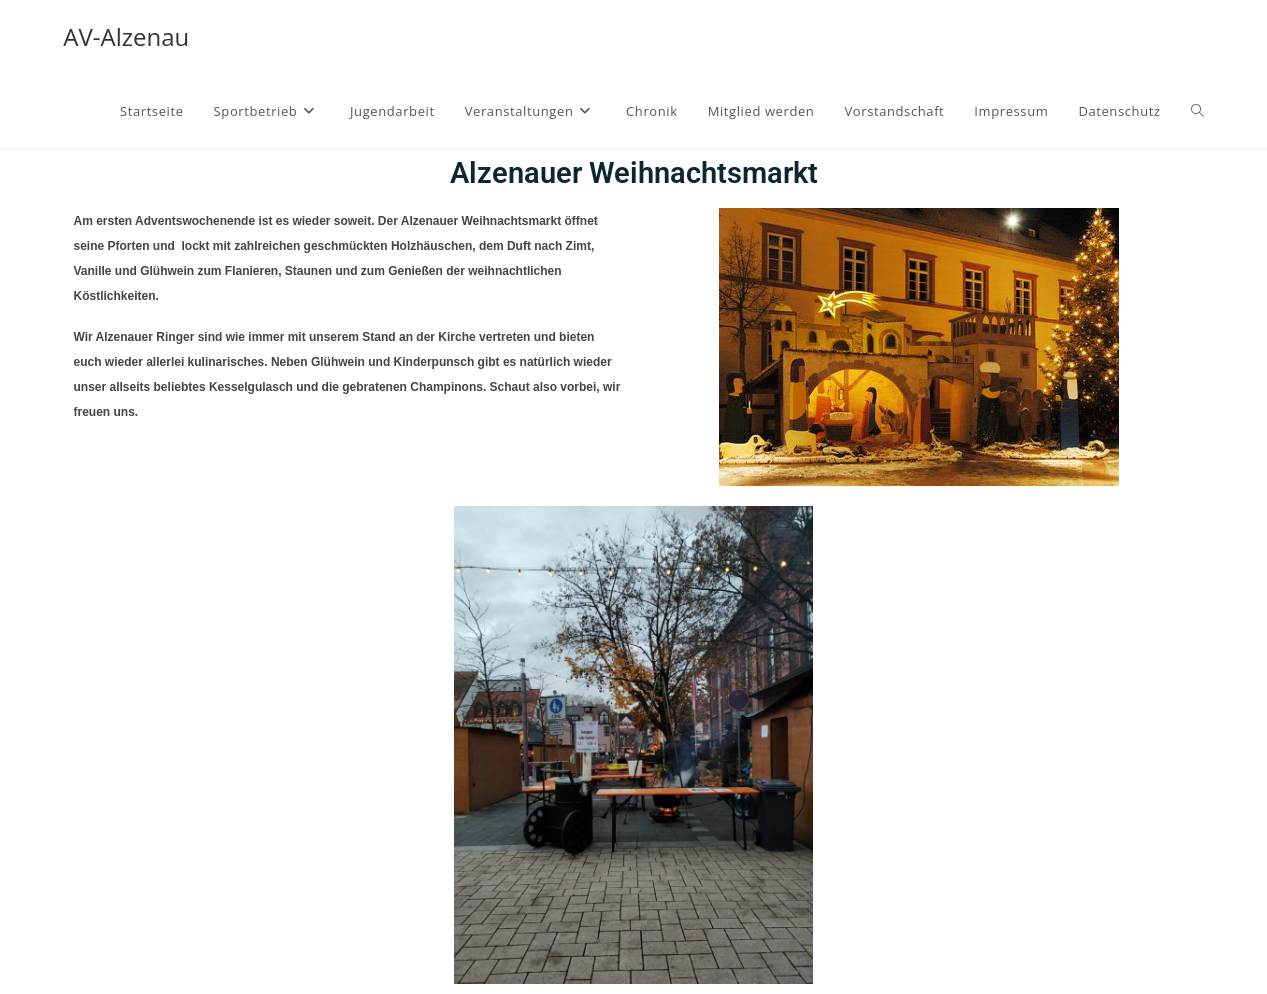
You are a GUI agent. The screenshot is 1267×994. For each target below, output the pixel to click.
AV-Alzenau (126, 36)
